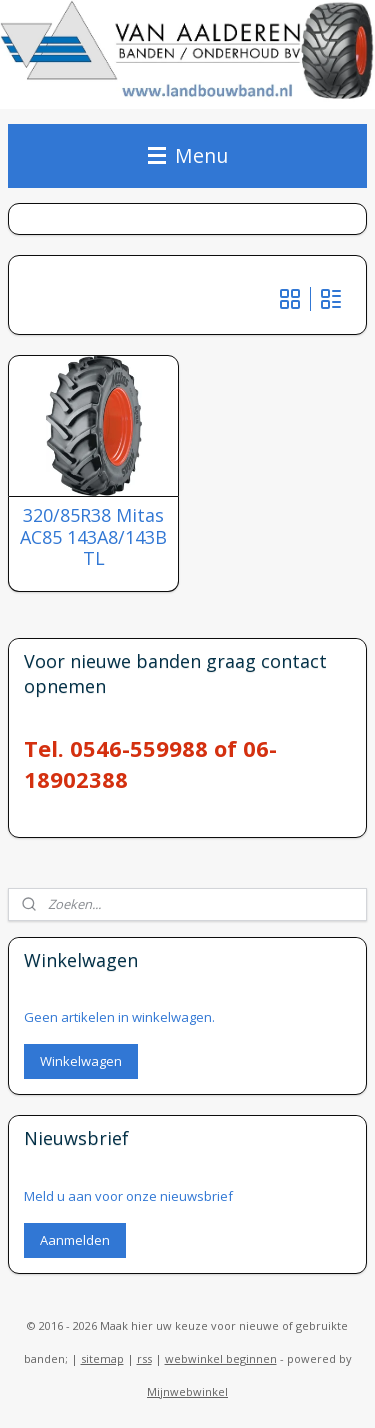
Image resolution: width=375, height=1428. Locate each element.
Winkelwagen (81, 1061)
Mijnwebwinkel (187, 1391)
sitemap (102, 1358)
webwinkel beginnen (221, 1358)
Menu (188, 155)
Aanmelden (75, 1240)
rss (144, 1358)
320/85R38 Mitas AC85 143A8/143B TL (93, 537)
